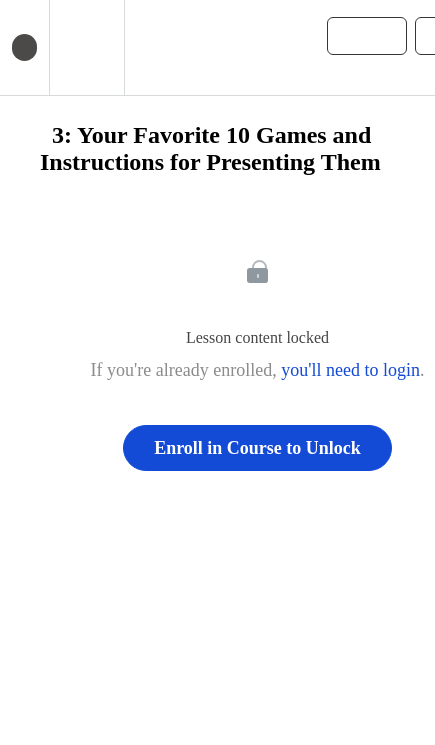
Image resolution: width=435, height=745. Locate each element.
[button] (149, 47)
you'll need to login (350, 370)
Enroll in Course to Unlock (257, 448)
